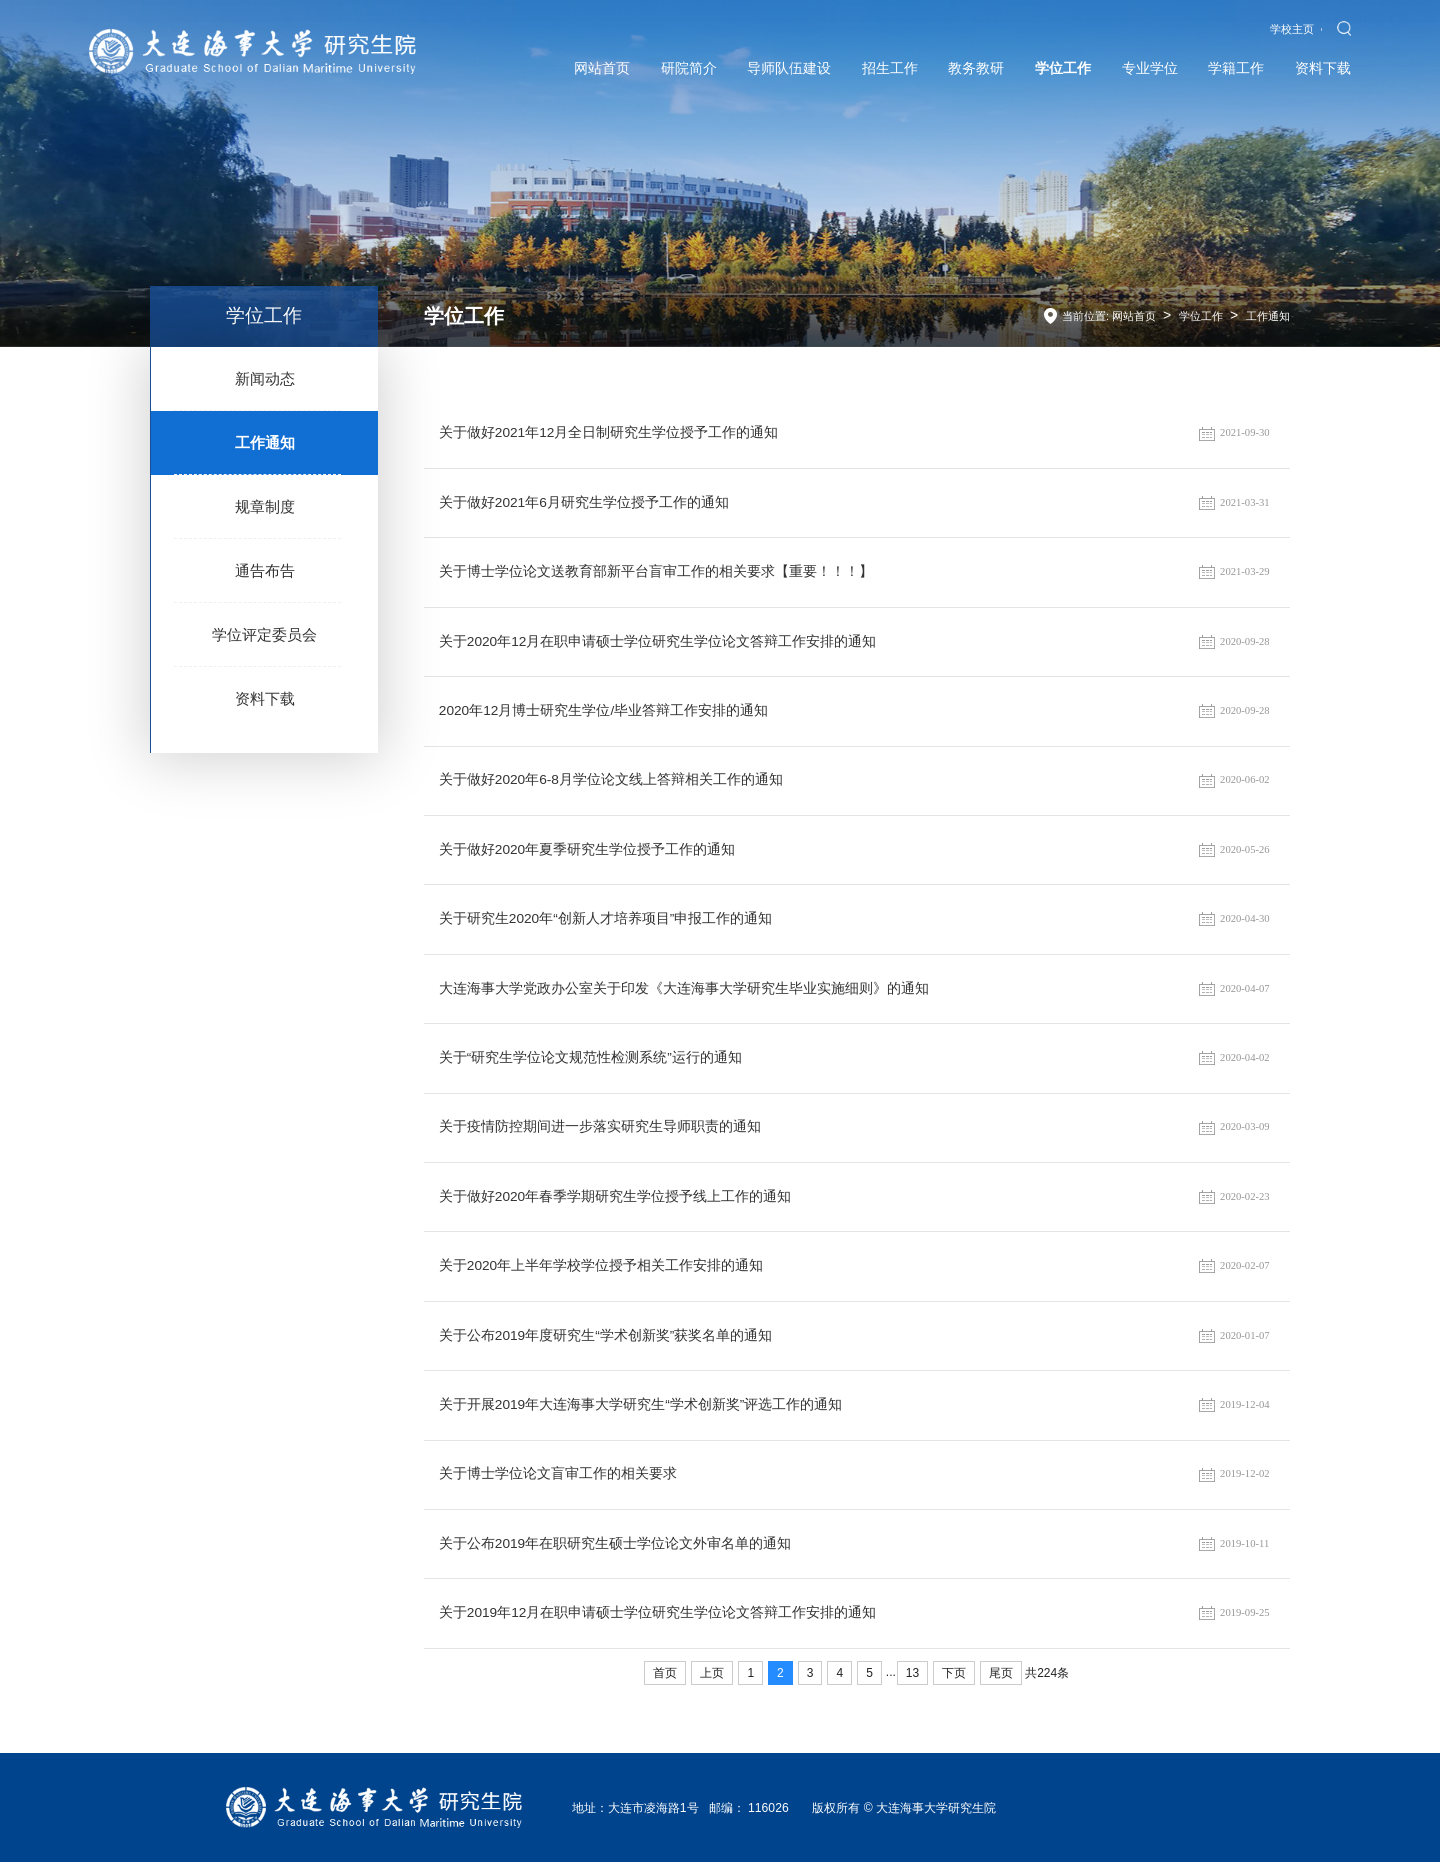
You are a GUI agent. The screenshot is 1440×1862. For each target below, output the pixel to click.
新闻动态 (265, 378)
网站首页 (1134, 316)
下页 (954, 1673)
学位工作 (1201, 316)
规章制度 (265, 506)
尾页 (1001, 1673)
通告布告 (265, 570)
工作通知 (265, 442)
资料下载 (265, 698)
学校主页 (1292, 29)
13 (912, 1673)
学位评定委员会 (264, 634)
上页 (712, 1673)
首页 (665, 1673)
